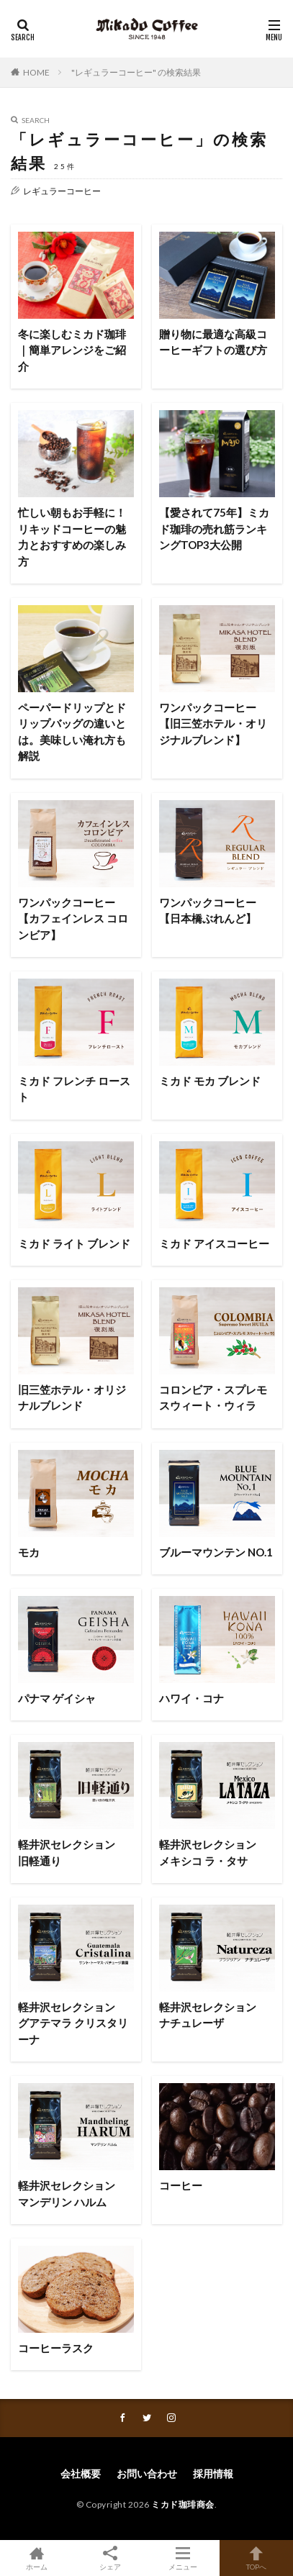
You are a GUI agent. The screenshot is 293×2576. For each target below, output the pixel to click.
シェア (110, 2558)
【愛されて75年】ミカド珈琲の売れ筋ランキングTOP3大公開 (214, 528)
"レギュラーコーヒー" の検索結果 (136, 72)
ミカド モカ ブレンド (210, 1080)
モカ (29, 1552)
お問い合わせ (147, 2473)
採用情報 (213, 2473)
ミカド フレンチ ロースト (74, 1089)
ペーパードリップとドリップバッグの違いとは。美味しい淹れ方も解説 (72, 732)
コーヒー (180, 2185)
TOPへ (256, 2558)
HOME (36, 72)
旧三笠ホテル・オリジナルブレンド (72, 1397)
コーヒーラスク (56, 2347)
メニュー (183, 2558)
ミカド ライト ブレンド (74, 1243)
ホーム (36, 2558)
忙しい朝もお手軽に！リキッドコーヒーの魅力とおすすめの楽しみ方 (72, 537)
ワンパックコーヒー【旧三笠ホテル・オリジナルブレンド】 (213, 723)
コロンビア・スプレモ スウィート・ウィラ (217, 1397)
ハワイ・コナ (191, 1698)
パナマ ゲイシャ (57, 1698)
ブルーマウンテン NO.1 (216, 1552)
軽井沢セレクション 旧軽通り (72, 1852)
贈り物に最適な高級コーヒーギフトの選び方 (213, 342)
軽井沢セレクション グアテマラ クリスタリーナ (73, 2023)
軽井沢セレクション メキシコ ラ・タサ (213, 1852)
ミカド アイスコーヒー (214, 1243)
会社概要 (80, 2473)
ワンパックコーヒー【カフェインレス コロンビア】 (73, 918)
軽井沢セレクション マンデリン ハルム (72, 2193)
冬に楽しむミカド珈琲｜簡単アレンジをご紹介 (72, 350)
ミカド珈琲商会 (183, 2504)
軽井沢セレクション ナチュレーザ (213, 2015)
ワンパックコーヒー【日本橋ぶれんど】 (207, 910)
